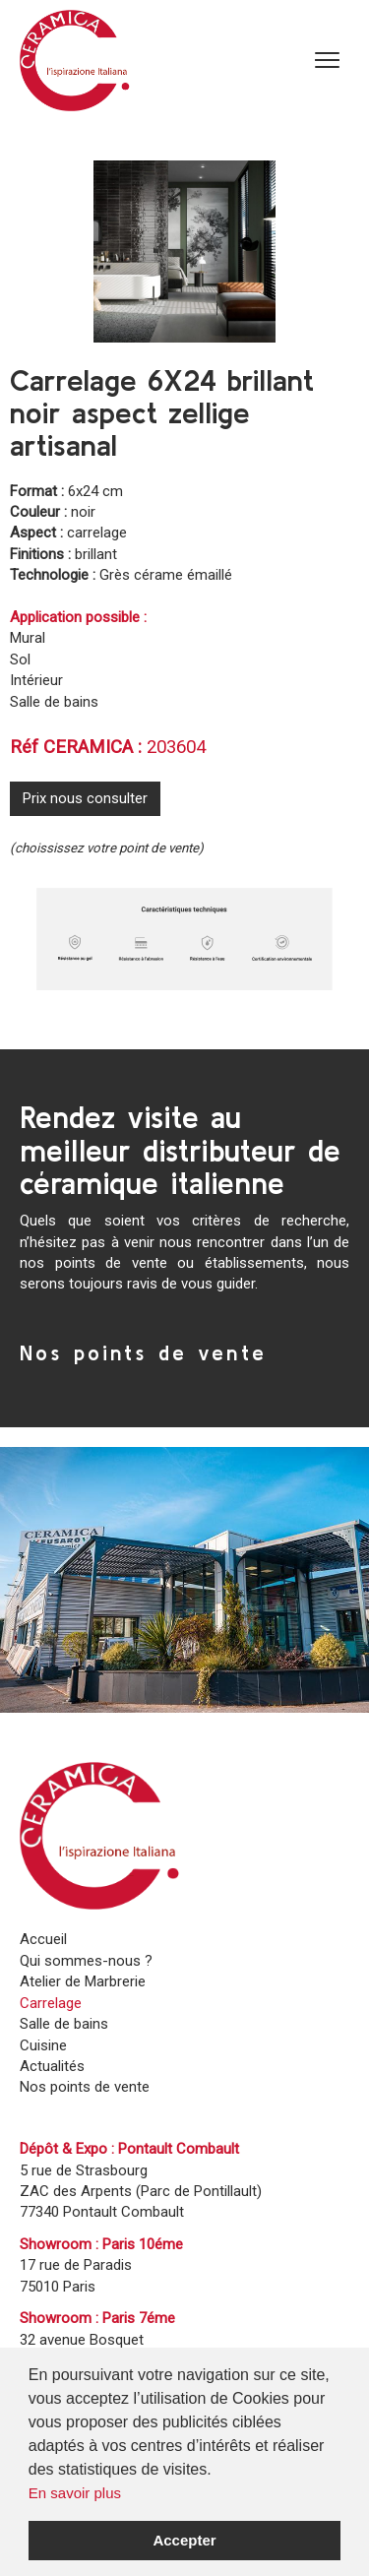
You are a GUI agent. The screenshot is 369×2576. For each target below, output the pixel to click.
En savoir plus (75, 2492)
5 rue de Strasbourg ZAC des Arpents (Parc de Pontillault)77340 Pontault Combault (141, 2192)
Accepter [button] (184, 2540)
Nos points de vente (143, 1352)
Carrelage (51, 2003)
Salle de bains (64, 2024)
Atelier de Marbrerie (83, 1981)
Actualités (52, 2066)
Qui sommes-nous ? (86, 1961)
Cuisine (43, 2045)
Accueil (43, 1939)
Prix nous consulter (85, 798)
